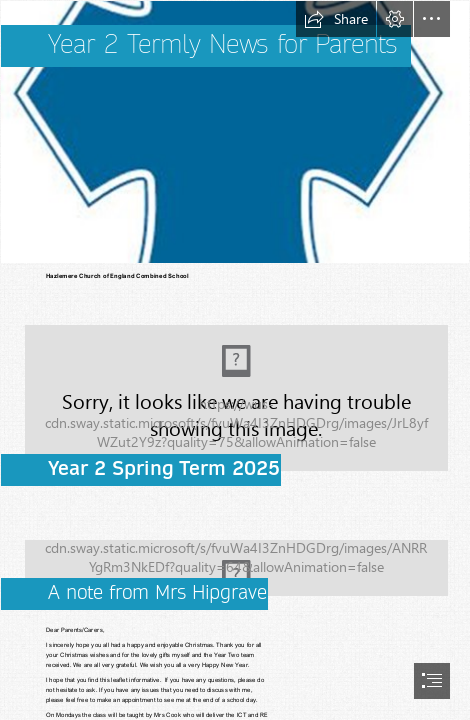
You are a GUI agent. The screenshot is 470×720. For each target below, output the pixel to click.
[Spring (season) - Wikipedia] (235, 391)
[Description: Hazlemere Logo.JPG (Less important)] (235, 132)
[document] (235, 360)
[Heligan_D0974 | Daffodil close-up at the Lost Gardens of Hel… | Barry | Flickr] (235, 560)
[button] (336, 19)
